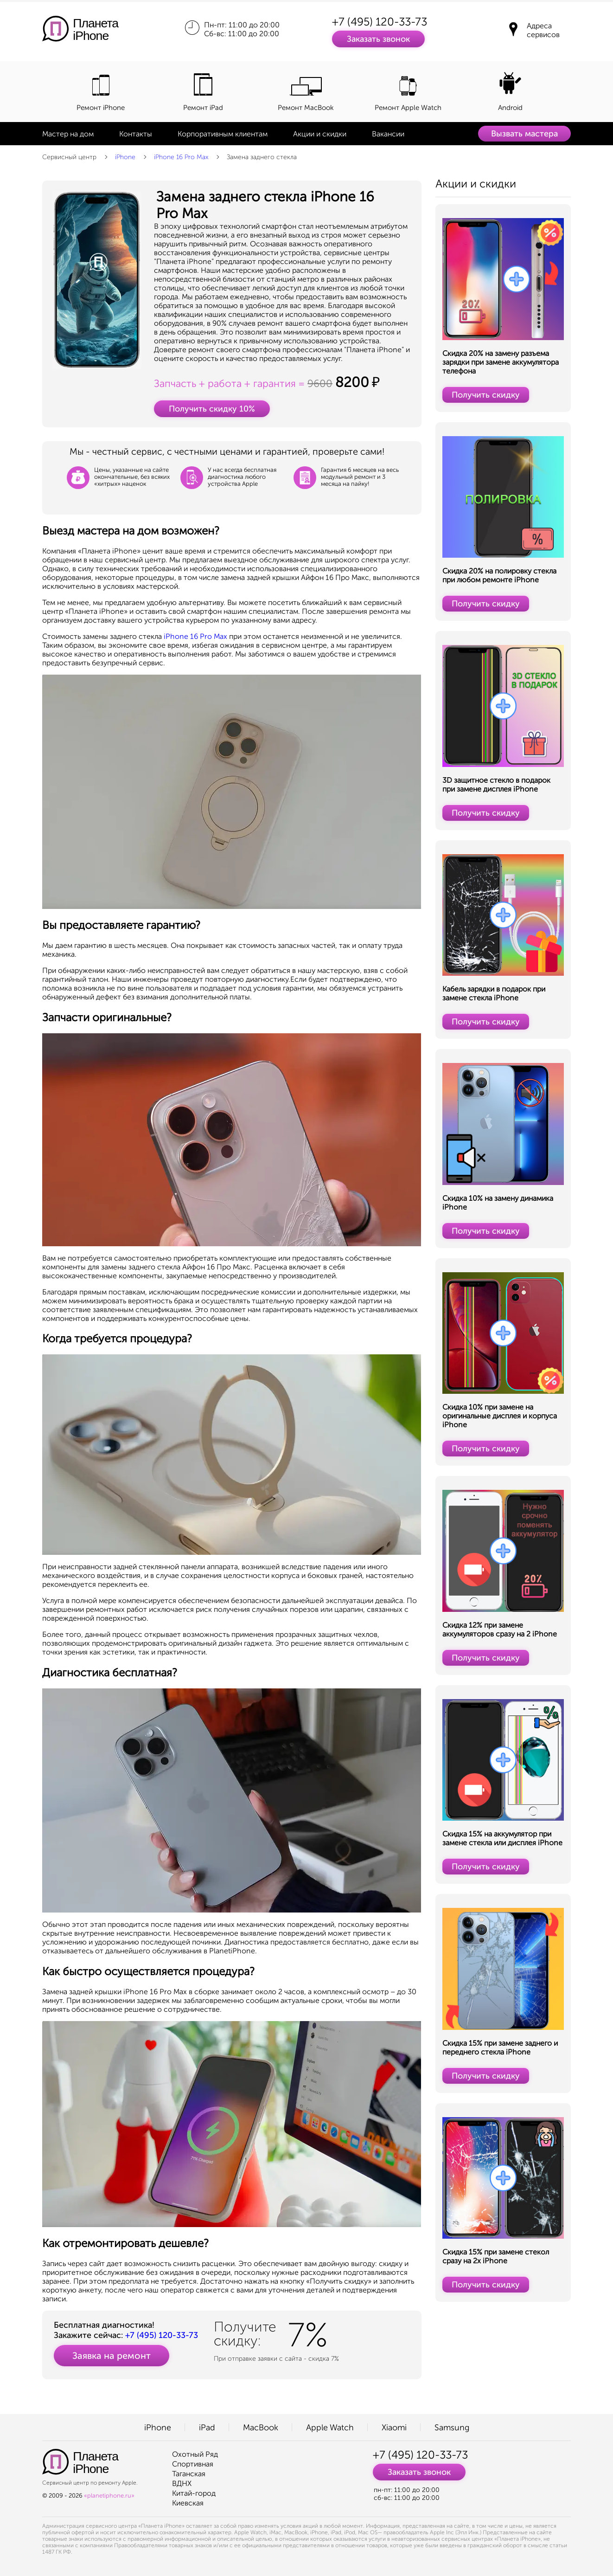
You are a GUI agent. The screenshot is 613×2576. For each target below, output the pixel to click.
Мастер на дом (68, 133)
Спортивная (192, 2464)
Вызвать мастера (524, 134)
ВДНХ (182, 2483)
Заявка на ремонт (111, 2355)
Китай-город (194, 2493)
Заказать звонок (378, 39)
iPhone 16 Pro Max (181, 157)
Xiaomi (394, 2427)
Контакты (135, 133)
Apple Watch (330, 2427)
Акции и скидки (319, 133)
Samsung (451, 2427)
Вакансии (388, 133)
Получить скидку (486, 395)
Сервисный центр (69, 157)
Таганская (188, 2473)
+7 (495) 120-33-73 (379, 21)
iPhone (125, 157)
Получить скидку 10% (212, 409)
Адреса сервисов (543, 30)
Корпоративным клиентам (223, 133)
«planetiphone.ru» (109, 2495)
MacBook (260, 2427)
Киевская (188, 2503)
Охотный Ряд (195, 2454)
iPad (207, 2427)
